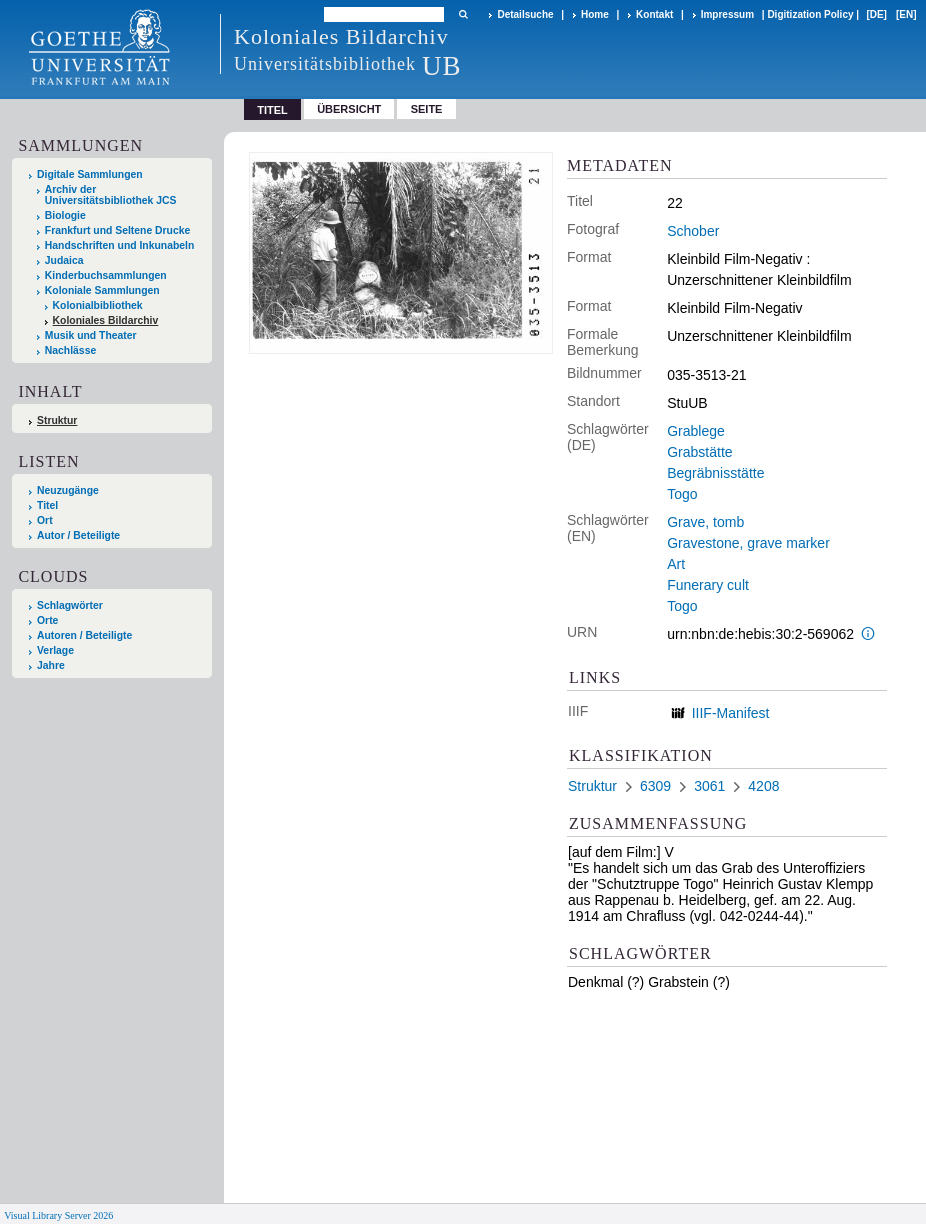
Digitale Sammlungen (90, 174)
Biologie (65, 215)
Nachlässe (70, 350)
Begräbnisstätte (715, 473)
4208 (763, 786)
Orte (47, 620)
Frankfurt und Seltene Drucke (118, 230)
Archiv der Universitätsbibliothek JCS (111, 195)
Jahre (51, 665)
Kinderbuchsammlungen (106, 275)
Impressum (727, 14)
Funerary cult (708, 585)
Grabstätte (699, 452)
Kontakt (654, 14)
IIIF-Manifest (731, 713)
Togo (682, 494)
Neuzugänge (68, 490)
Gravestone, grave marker (748, 543)
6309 (655, 786)
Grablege (696, 431)
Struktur (57, 420)
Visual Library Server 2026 (58, 1215)
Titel (47, 505)
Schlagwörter (70, 605)
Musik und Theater (91, 335)
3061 (709, 786)
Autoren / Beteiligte (84, 635)
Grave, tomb (705, 522)
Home (595, 14)
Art (676, 564)
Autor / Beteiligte (78, 535)
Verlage (55, 650)
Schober (693, 231)
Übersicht (349, 109)
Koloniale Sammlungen (102, 290)
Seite (427, 109)
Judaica (64, 260)
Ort (45, 520)
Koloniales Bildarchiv (106, 320)
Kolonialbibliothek (98, 305)
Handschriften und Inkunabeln (120, 245)
